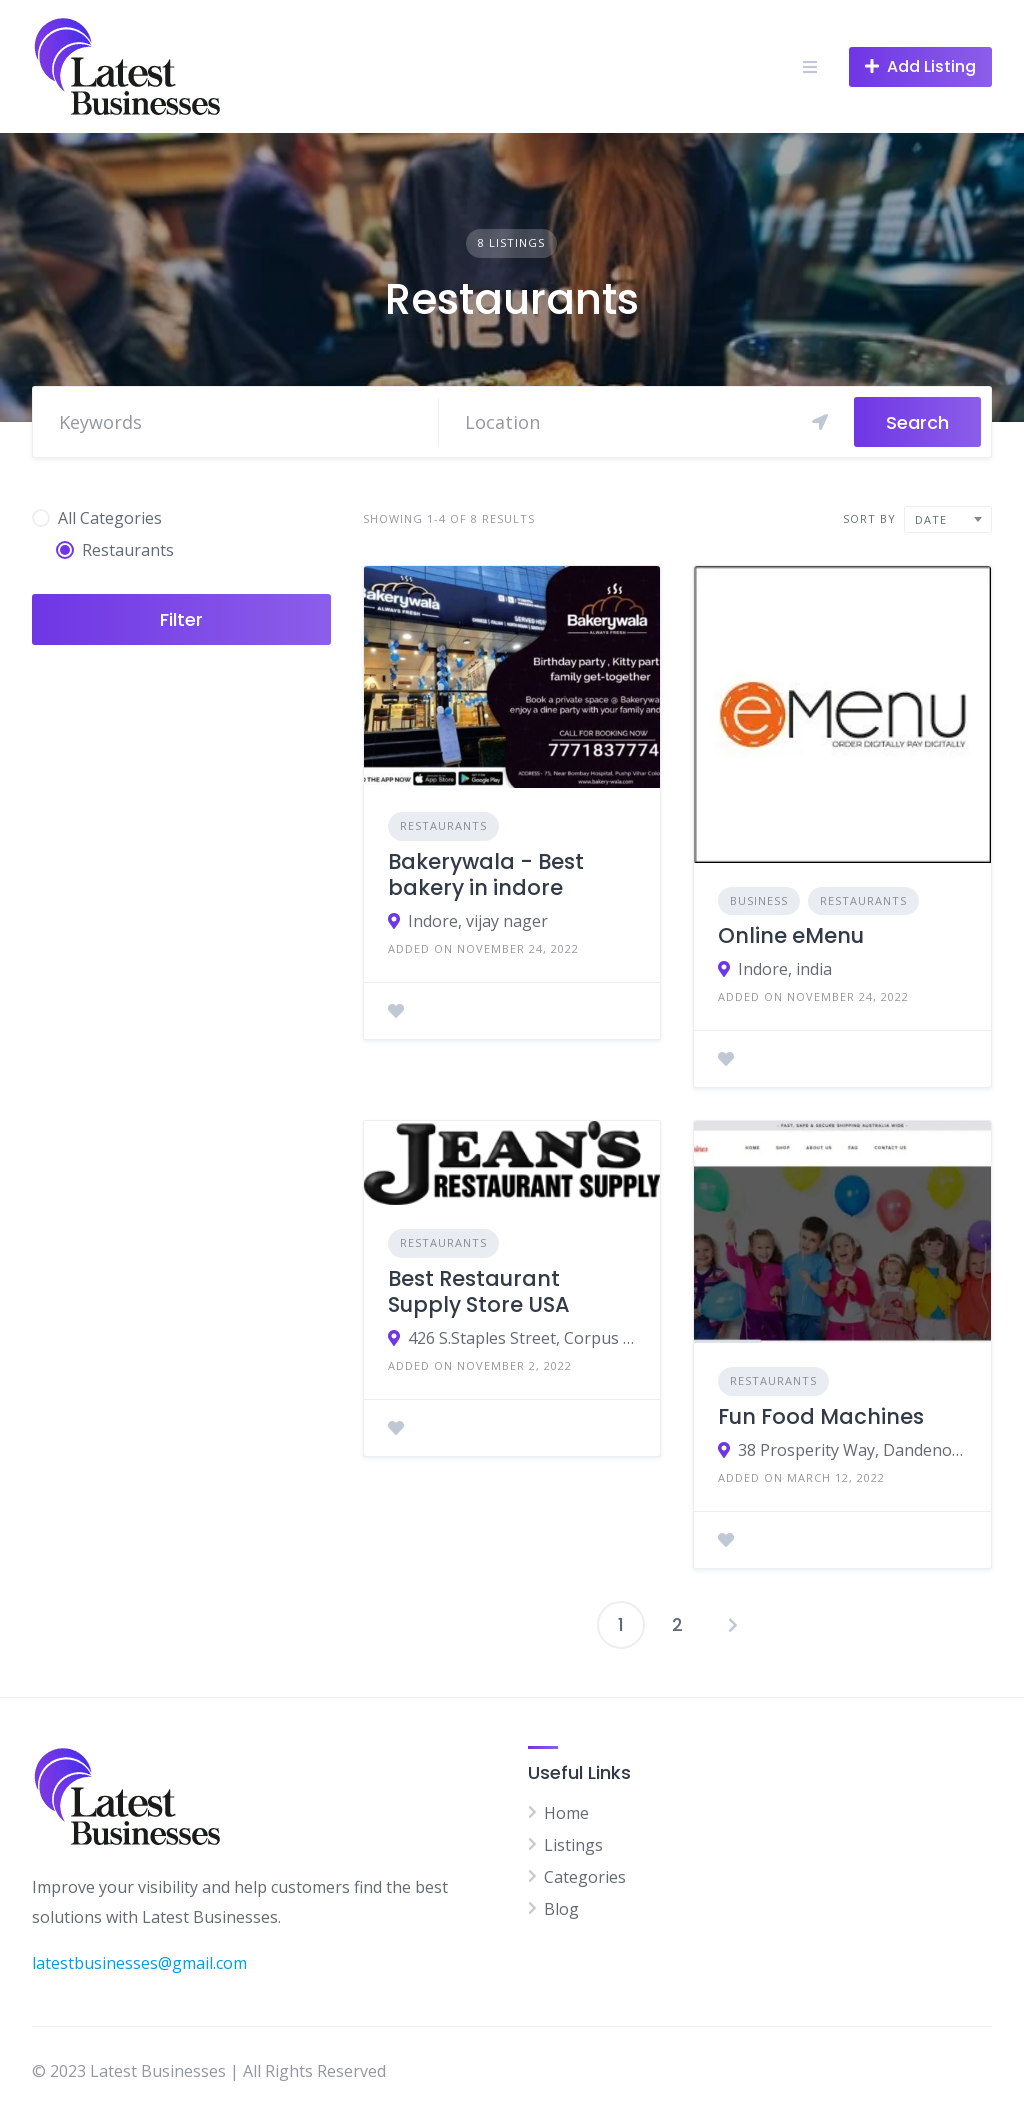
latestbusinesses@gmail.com (139, 1963)
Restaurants (443, 825)
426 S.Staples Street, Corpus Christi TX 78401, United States (522, 1338)
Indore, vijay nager (478, 921)
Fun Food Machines (821, 1416)
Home (566, 1813)
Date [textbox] (931, 519)
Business (759, 900)
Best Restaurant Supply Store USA (479, 1291)
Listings (573, 1845)
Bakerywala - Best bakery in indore (486, 874)
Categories (585, 1877)
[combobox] (948, 519)
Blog (561, 1909)
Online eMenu (791, 935)
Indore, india (785, 969)
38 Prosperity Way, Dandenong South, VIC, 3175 (852, 1450)
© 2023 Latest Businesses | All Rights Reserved (209, 2071)
